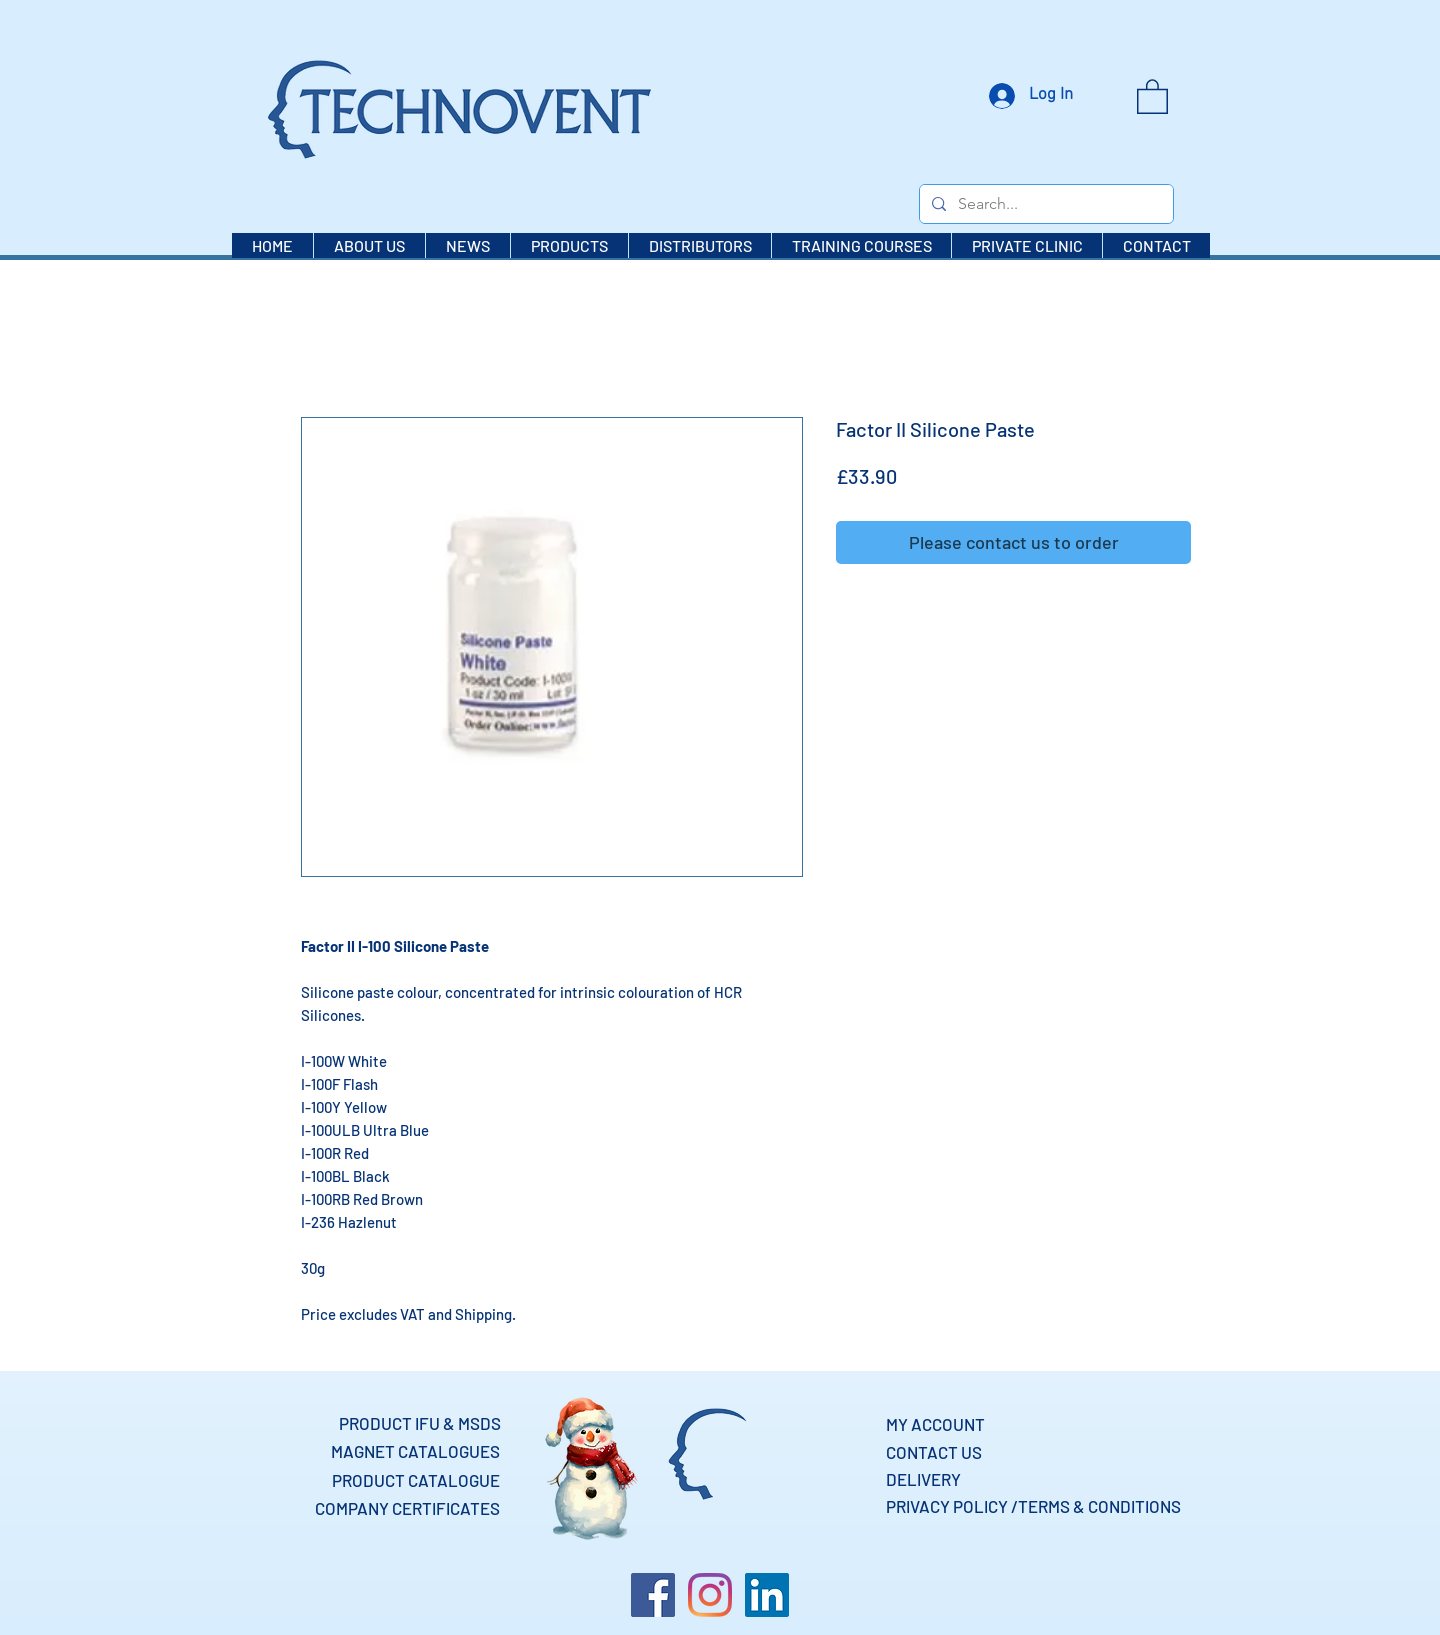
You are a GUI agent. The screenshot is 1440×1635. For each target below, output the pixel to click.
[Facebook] (653, 1595)
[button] (1152, 95)
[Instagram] (710, 1595)
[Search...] (1044, 204)
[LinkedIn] (767, 1595)
